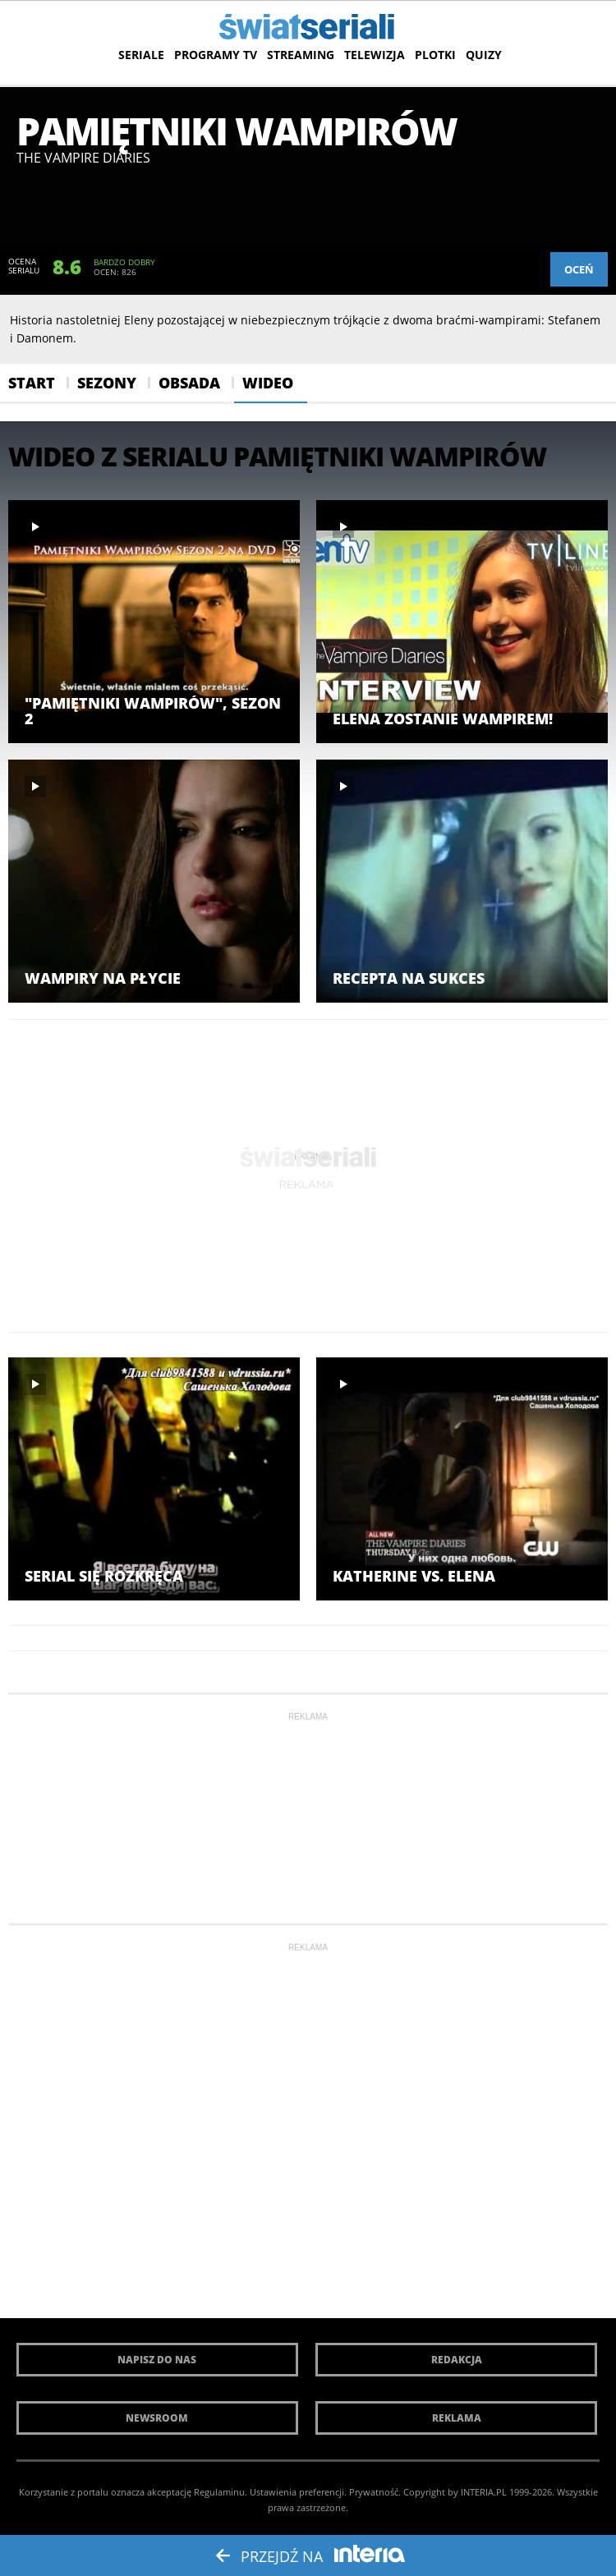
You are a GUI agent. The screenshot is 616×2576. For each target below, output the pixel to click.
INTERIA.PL (484, 2492)
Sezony (106, 383)
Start (31, 383)
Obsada (189, 383)
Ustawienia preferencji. (298, 2492)
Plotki (435, 54)
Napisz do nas (156, 2360)
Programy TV (215, 54)
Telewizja (374, 54)
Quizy (484, 54)
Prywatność (373, 2492)
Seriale (141, 54)
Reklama (456, 2418)
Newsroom (157, 2418)
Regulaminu (219, 2492)
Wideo (267, 383)
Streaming (300, 54)
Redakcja (456, 2360)
